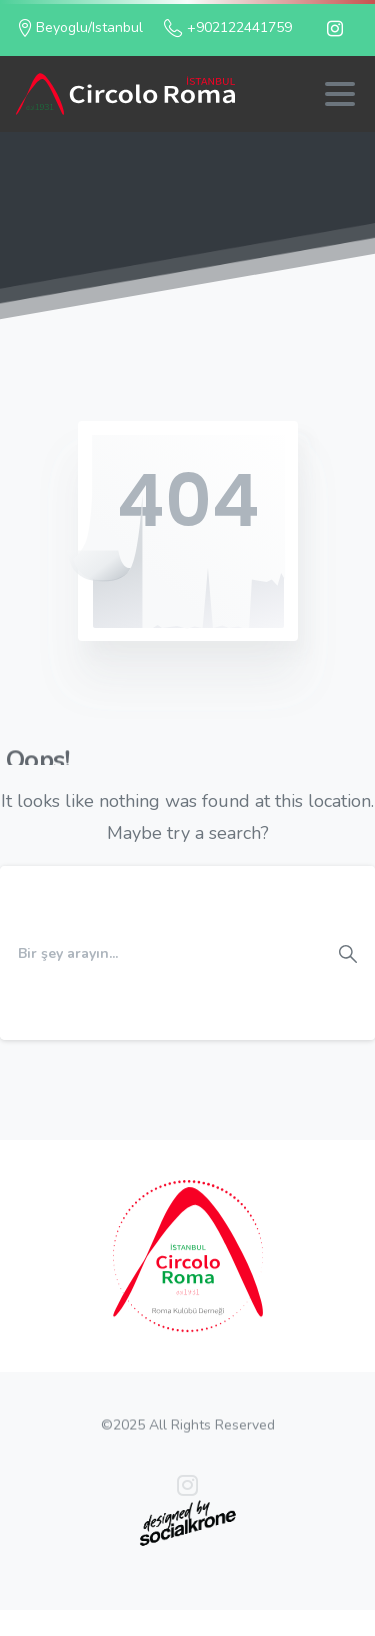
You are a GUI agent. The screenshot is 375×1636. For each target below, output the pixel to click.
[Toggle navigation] (340, 94)
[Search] (160, 953)
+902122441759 (228, 28)
